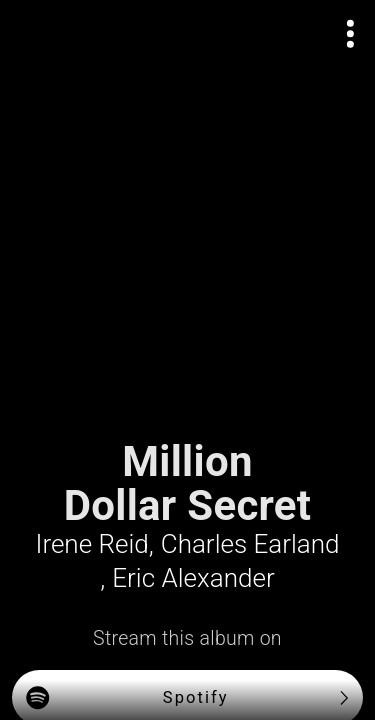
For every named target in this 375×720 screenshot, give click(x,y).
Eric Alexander (193, 578)
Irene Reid (91, 544)
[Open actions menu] (351, 34)
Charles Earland (250, 544)
